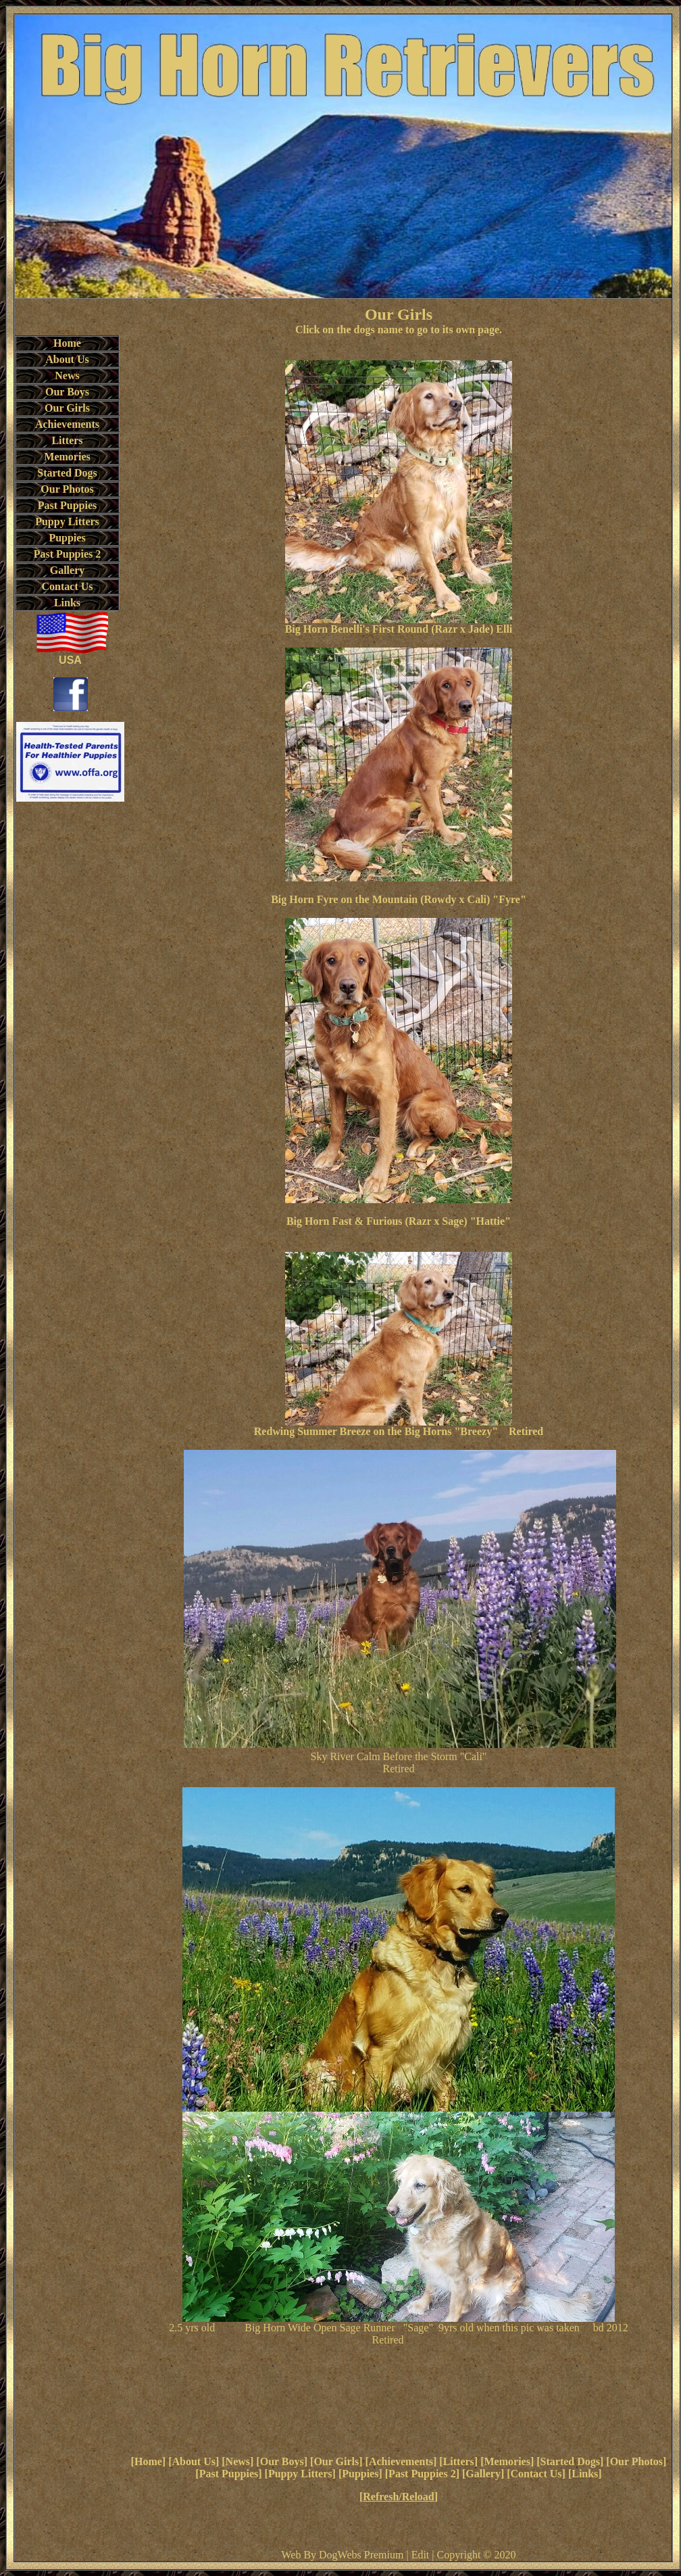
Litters (458, 2461)
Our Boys (282, 2461)
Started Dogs (570, 2461)
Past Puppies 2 (422, 2473)
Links (585, 2473)
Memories (507, 2461)
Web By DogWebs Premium (342, 2554)
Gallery (483, 2473)
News (238, 2461)
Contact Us (536, 2473)
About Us (193, 2461)
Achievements (401, 2461)
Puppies (360, 2473)
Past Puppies (229, 2473)
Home (148, 2461)
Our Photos (636, 2461)
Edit (420, 2554)
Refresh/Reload (398, 2496)
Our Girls (336, 2461)
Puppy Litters (300, 2473)
